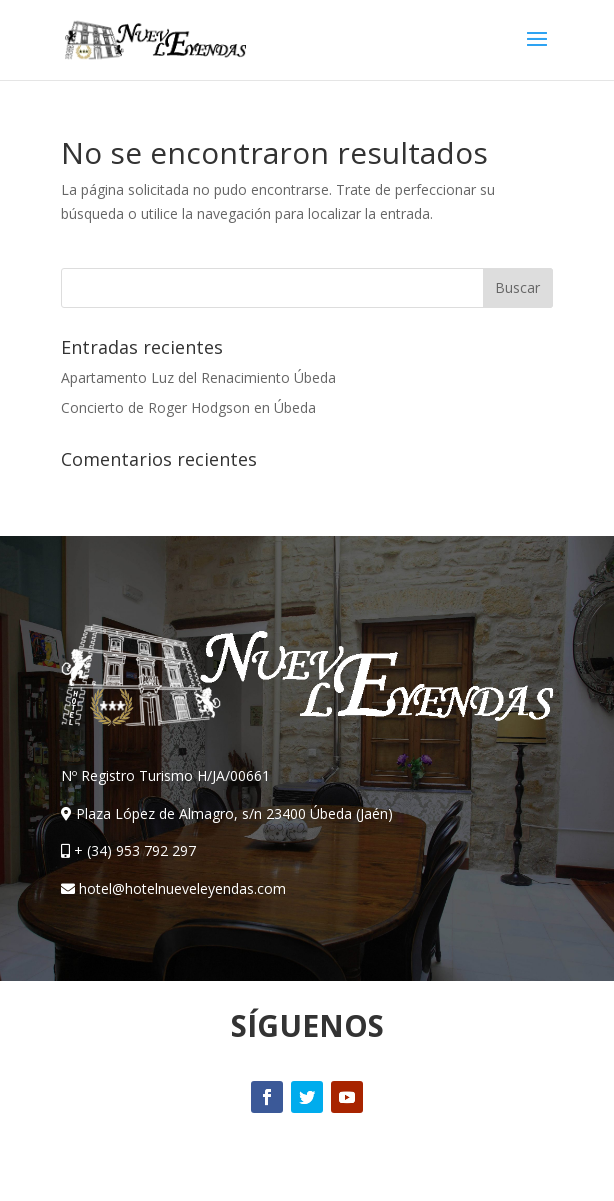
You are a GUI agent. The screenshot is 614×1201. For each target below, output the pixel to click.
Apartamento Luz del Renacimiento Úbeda (198, 377)
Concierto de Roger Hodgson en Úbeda (188, 407)
